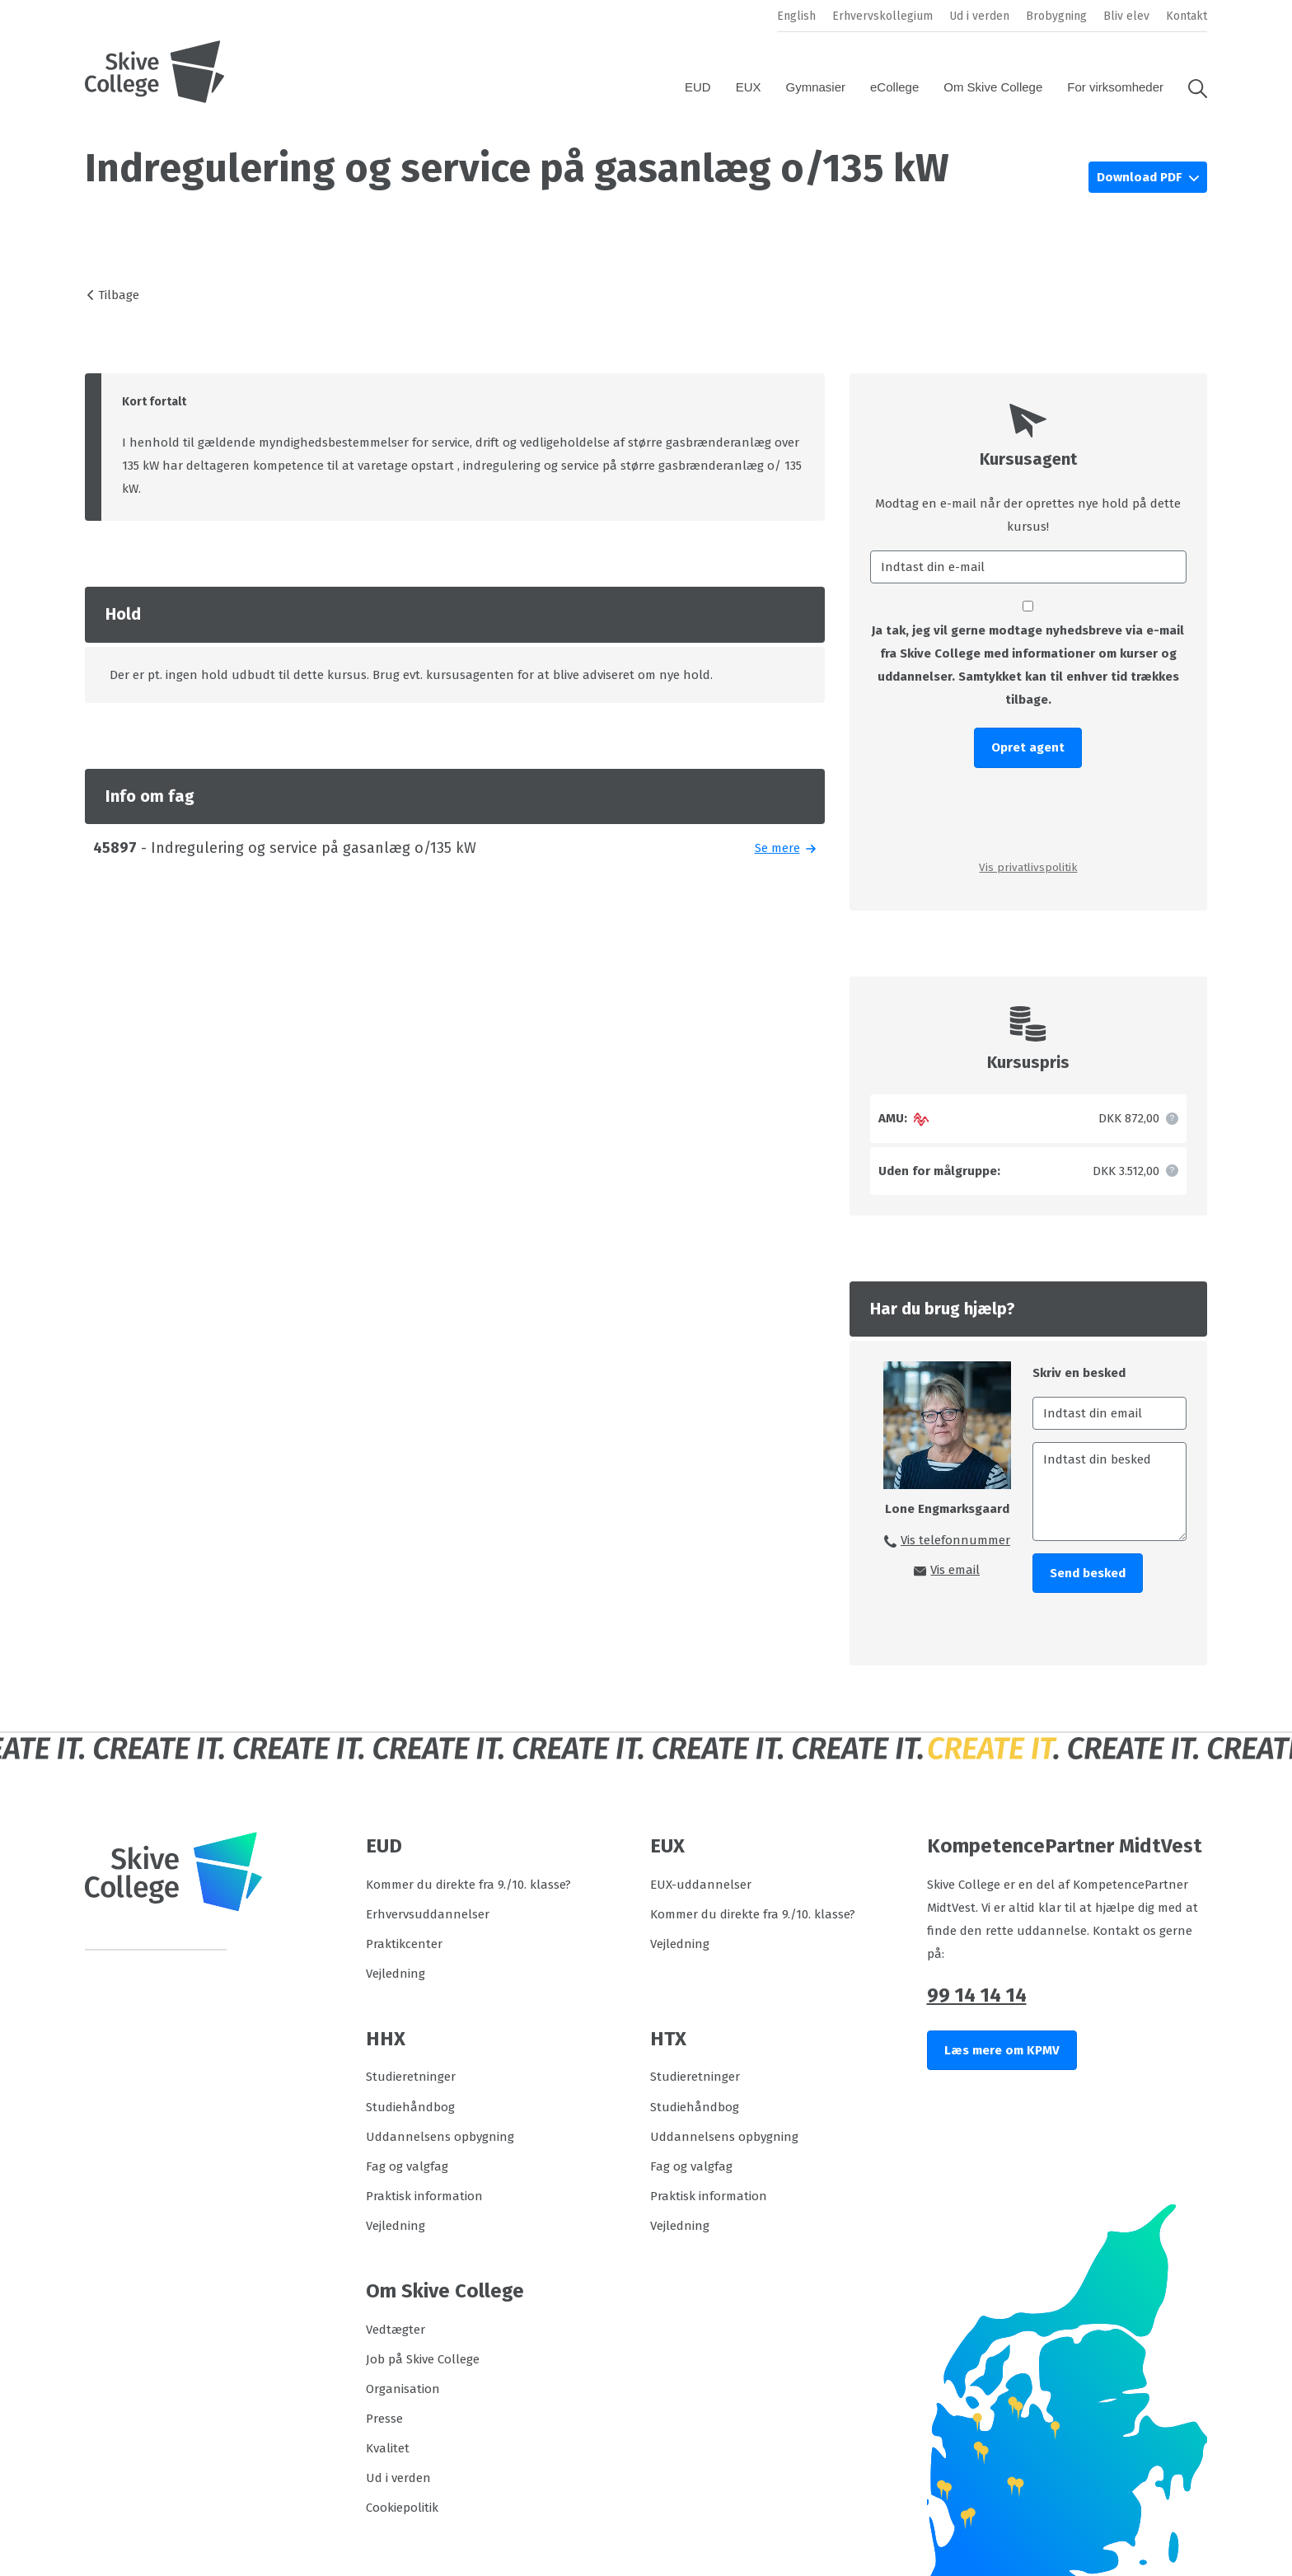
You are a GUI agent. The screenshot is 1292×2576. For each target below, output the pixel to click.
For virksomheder (1115, 87)
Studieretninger (411, 2076)
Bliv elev (1126, 16)
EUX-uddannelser (700, 1884)
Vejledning (395, 1973)
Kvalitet (388, 2448)
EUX (748, 87)
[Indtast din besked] (1109, 1491)
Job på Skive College (423, 2359)
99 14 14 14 (977, 1995)
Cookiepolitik (402, 2507)
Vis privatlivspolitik (1028, 867)
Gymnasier (816, 87)
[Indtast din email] (1109, 1413)
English (796, 16)
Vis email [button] (955, 1569)
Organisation (403, 2389)
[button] (1191, 87)
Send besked (1088, 1573)
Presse (384, 2418)
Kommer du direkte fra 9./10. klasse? (468, 1884)
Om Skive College (992, 87)
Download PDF (1141, 177)
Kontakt (1186, 16)
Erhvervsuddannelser (427, 1914)
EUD (698, 87)
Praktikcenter (404, 1944)
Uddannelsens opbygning (440, 2136)
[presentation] (1028, 812)
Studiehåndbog (410, 2107)
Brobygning (1056, 16)
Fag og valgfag (407, 2166)
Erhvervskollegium (882, 16)
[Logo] (155, 71)
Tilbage (118, 295)
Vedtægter (395, 2329)
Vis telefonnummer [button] (955, 1540)
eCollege (894, 87)
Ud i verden (979, 16)
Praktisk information (424, 2196)
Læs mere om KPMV (1002, 2050)
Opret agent (1028, 747)
